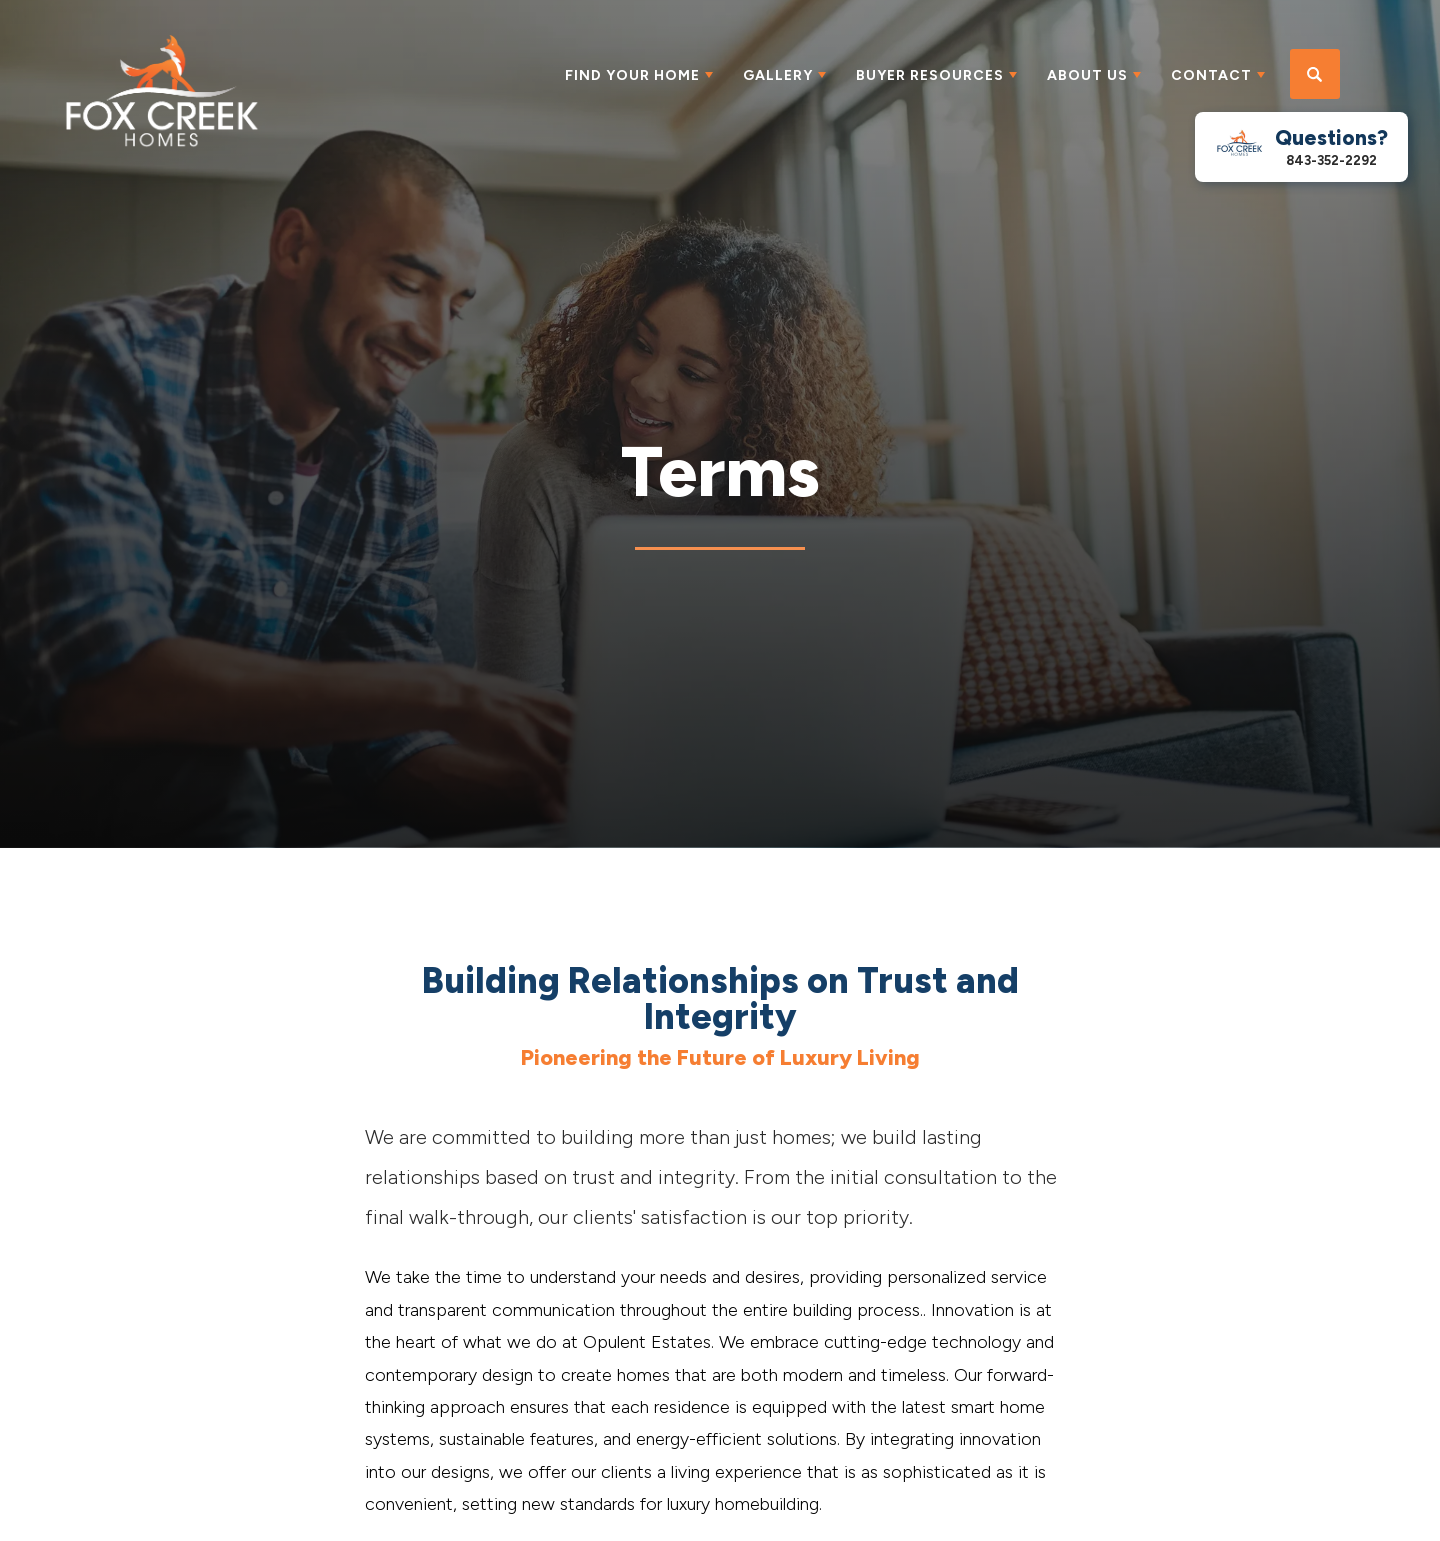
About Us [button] (1087, 75)
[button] (1315, 75)
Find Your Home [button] (632, 75)
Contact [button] (1211, 75)
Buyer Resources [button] (930, 75)
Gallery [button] (778, 75)
